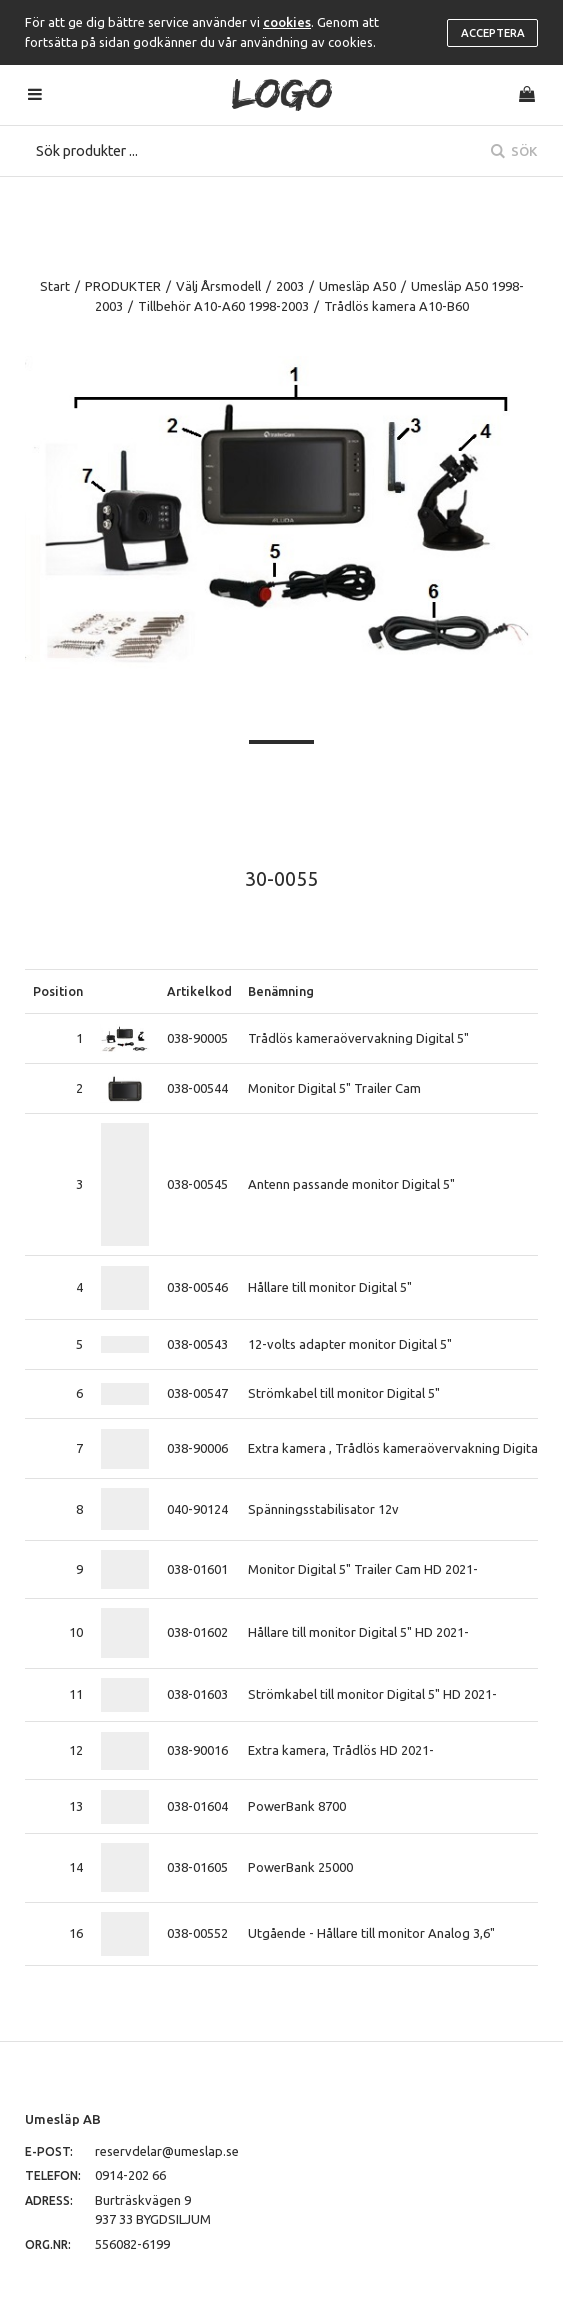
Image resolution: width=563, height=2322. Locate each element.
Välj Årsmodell (218, 286)
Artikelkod (199, 991)
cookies (287, 22)
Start (55, 286)
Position (58, 991)
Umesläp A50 (357, 286)
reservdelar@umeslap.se (167, 2151)
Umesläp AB (63, 2119)
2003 (290, 286)
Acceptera (493, 33)
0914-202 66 (130, 2175)
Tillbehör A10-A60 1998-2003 (223, 306)
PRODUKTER (123, 286)
